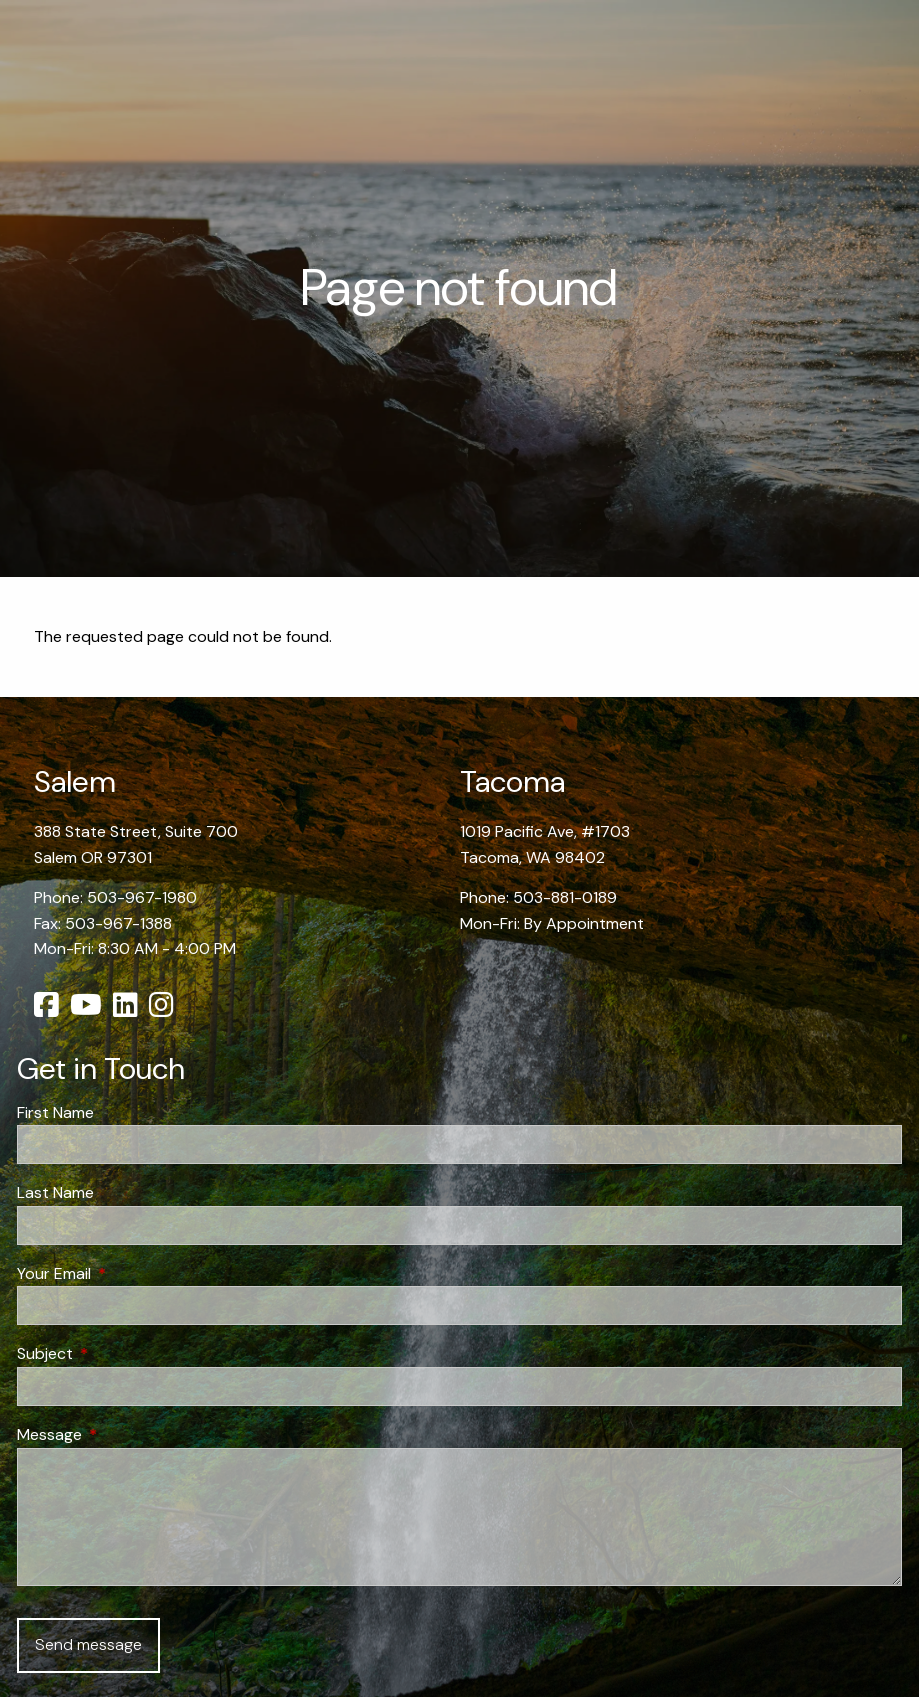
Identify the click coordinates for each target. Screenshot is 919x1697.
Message (126, 1434)
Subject (121, 1353)
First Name (55, 1112)
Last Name (55, 1192)
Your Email (130, 1273)
